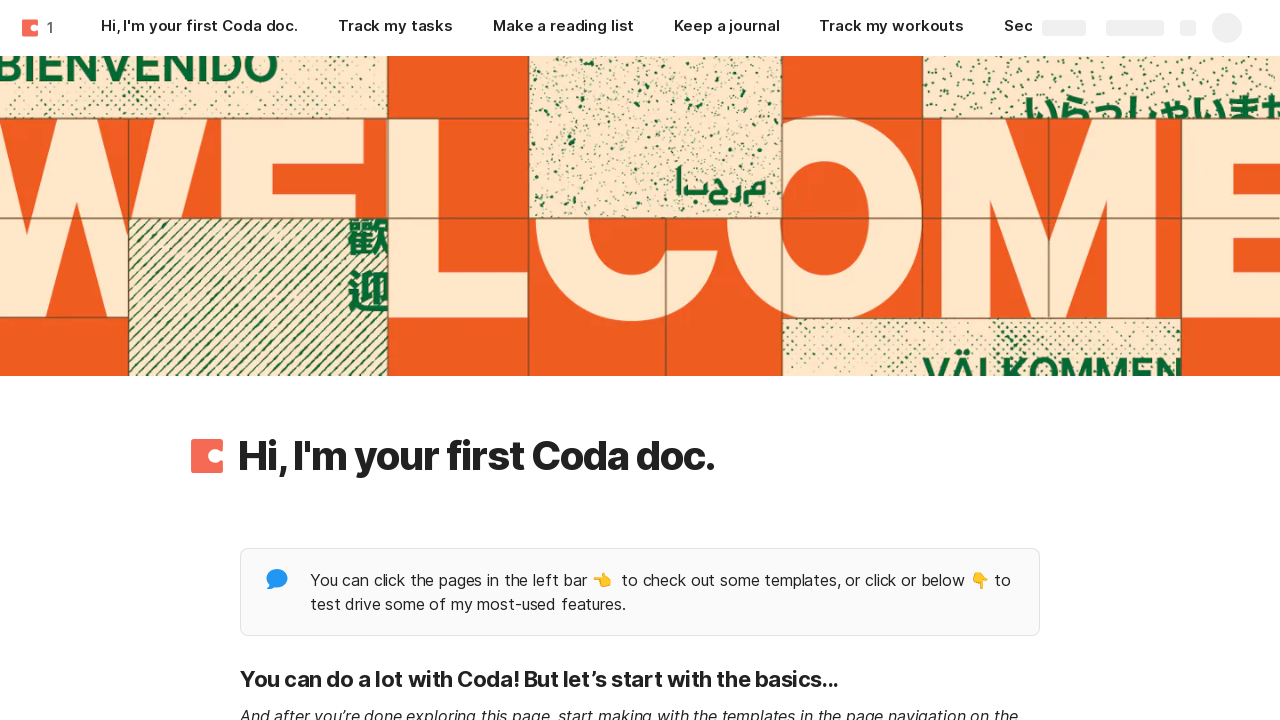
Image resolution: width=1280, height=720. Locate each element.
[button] (207, 456)
